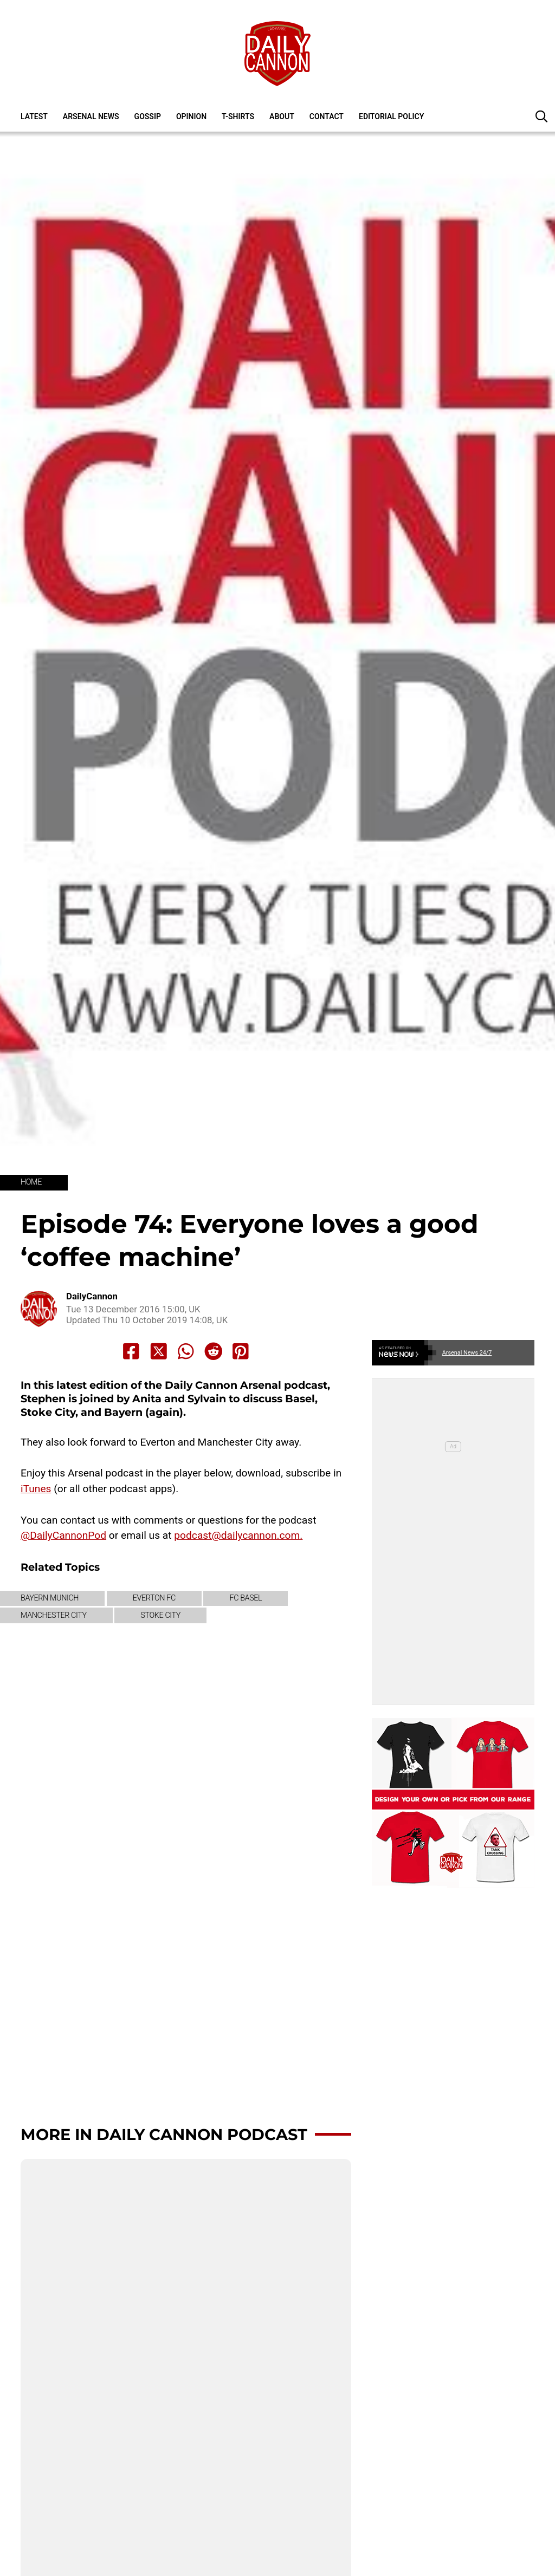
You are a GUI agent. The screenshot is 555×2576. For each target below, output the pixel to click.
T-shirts (238, 116)
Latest (34, 116)
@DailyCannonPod (63, 1535)
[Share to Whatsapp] (186, 1351)
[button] (541, 116)
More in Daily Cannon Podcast (164, 2134)
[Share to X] (159, 1351)
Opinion (191, 116)
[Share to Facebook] (131, 1351)
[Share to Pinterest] (240, 1351)
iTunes (36, 1488)
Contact (326, 116)
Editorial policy (391, 116)
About (281, 116)
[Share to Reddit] (213, 1351)
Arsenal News (91, 116)
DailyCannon (92, 1296)
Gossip (147, 116)
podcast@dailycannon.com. (238, 1535)
